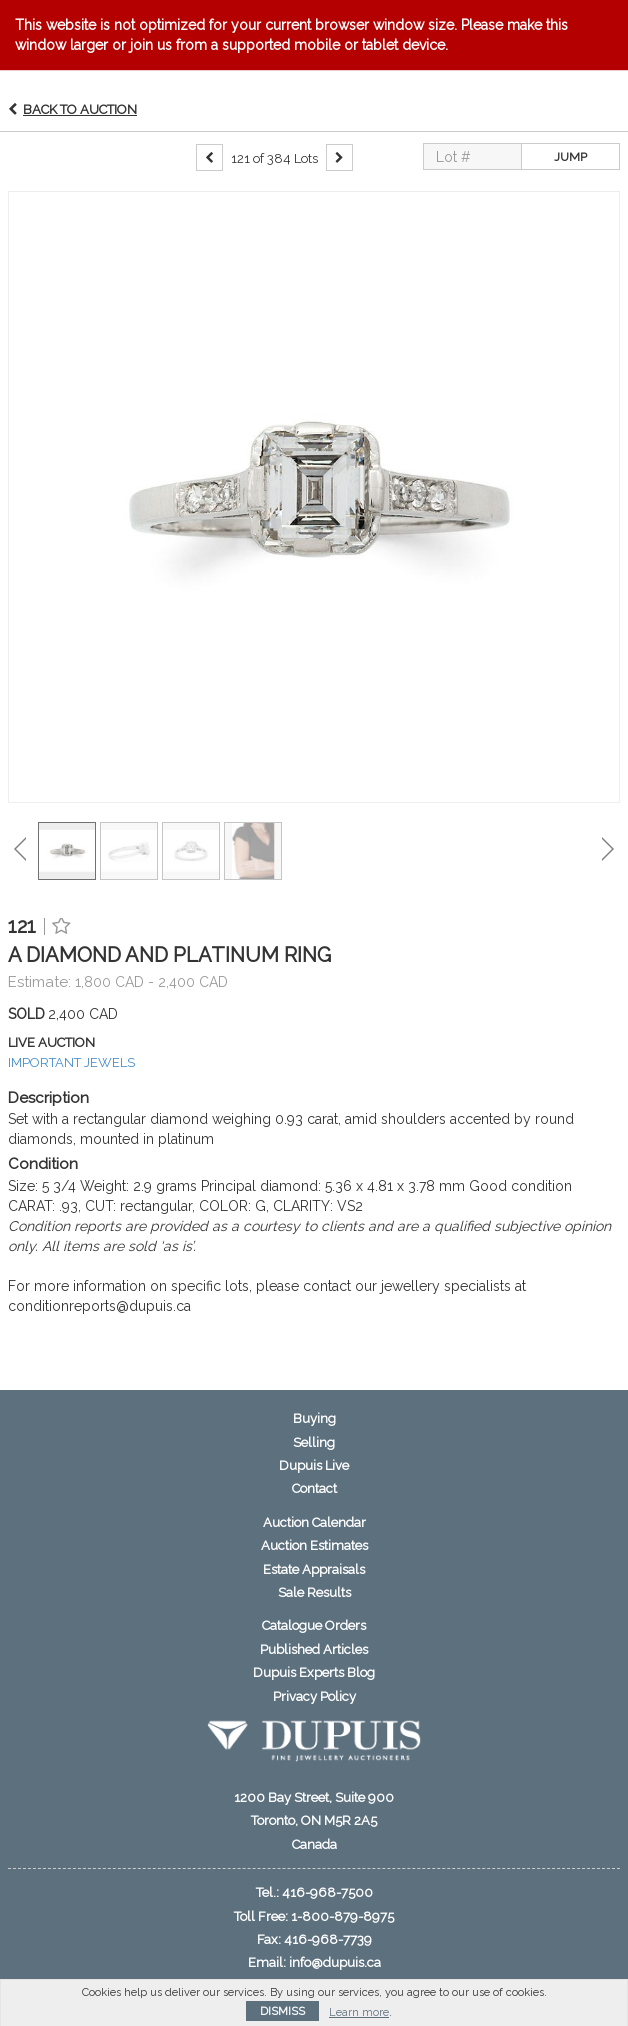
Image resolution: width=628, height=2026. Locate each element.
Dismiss (282, 2011)
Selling (314, 1442)
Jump (570, 157)
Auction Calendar (314, 1522)
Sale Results (314, 1592)
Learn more (359, 2012)
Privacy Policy (314, 1696)
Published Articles (314, 1649)
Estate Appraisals (314, 1569)
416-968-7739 (328, 1939)
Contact (314, 1488)
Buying (314, 1418)
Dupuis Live (314, 1465)
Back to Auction (80, 109)
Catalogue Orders (314, 1625)
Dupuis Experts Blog (314, 1672)
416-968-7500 (327, 1892)
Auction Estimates (314, 1545)
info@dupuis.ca (335, 1962)
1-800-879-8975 (342, 1916)
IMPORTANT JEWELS (71, 1062)
